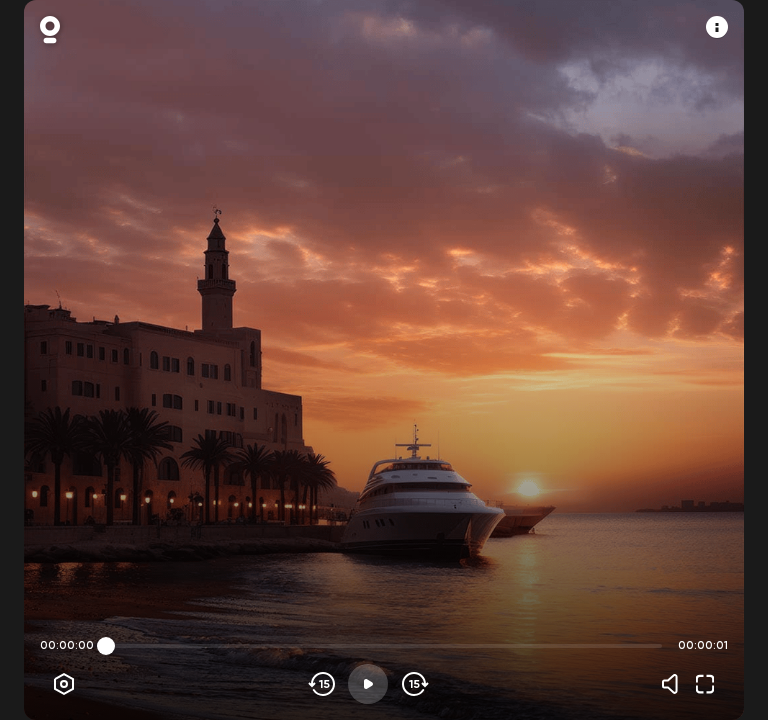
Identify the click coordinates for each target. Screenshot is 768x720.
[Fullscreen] (705, 684)
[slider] (106, 646)
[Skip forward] (413, 684)
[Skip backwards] (322, 684)
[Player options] (64, 684)
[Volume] (675, 684)
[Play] (368, 684)
